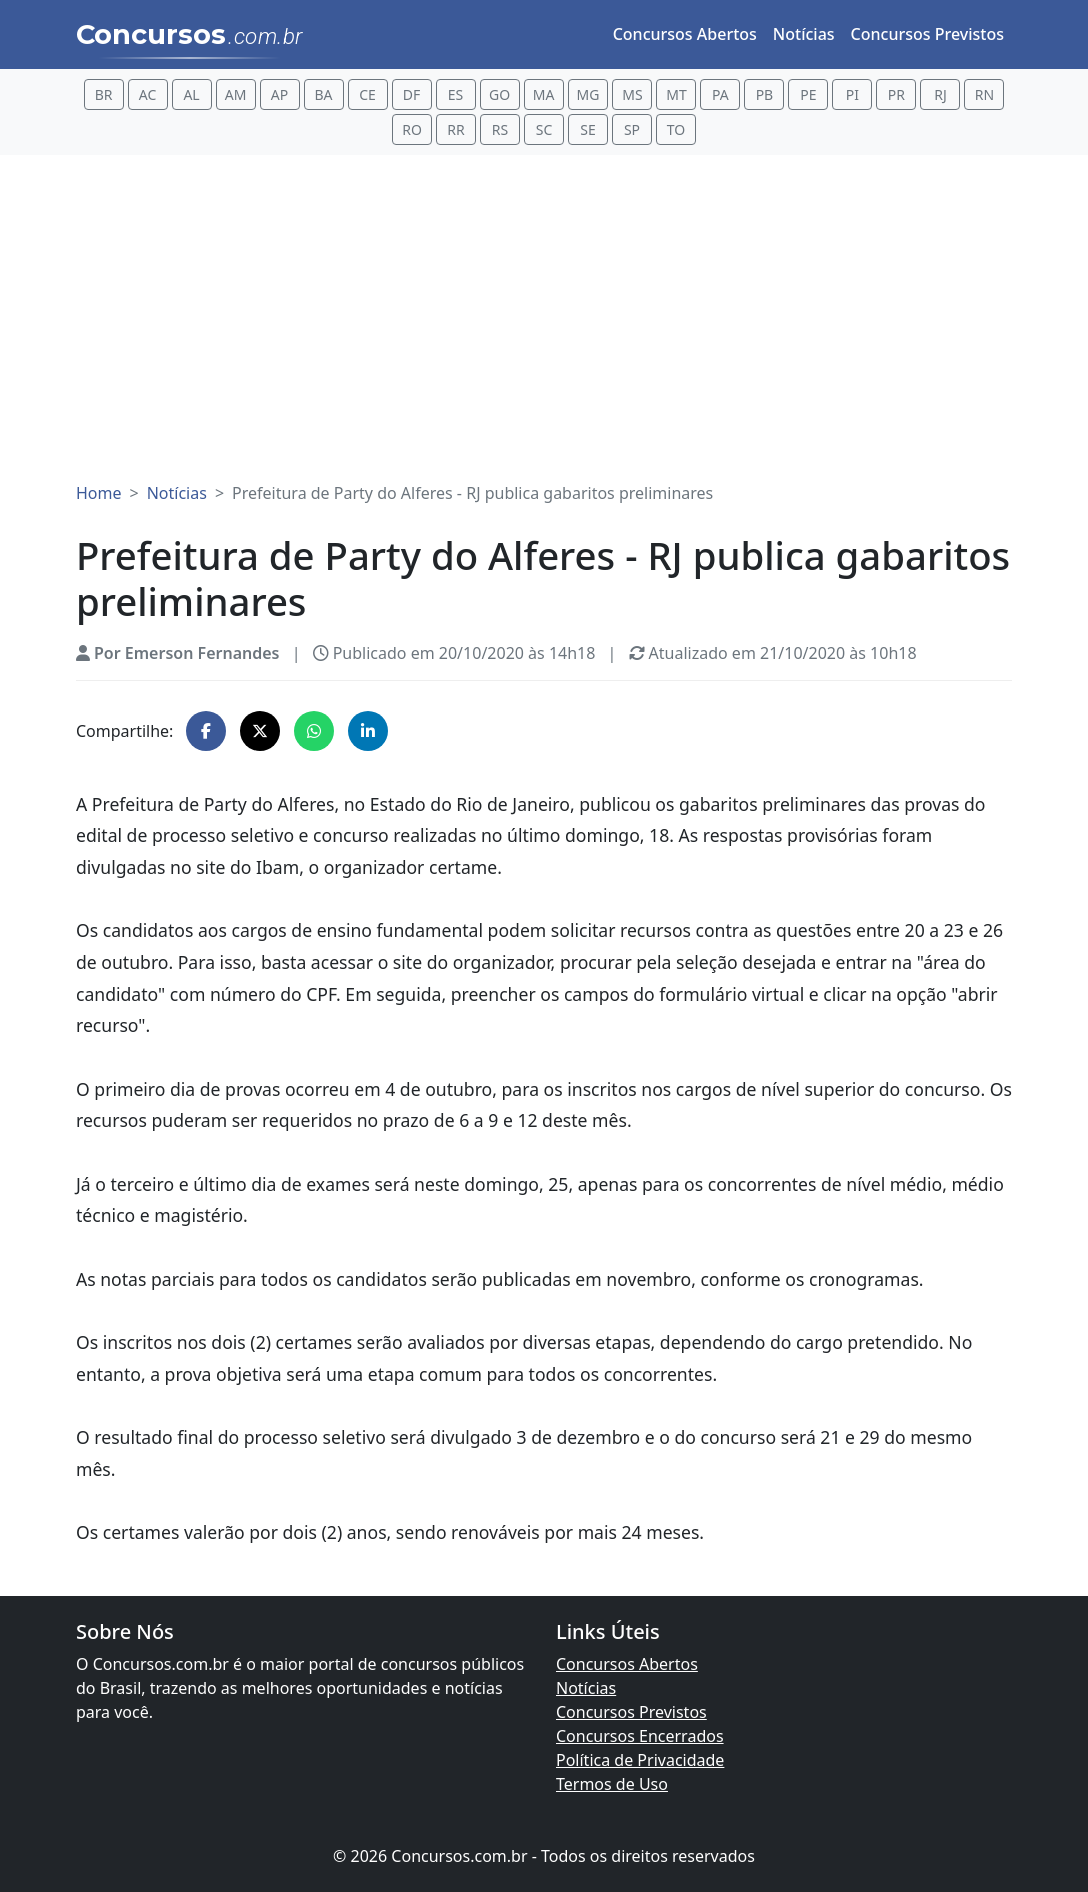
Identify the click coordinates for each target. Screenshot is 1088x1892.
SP (632, 129)
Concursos (189, 36)
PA (720, 94)
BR (104, 94)
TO (676, 129)
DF (412, 94)
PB (765, 94)
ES (455, 94)
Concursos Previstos (927, 34)
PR (896, 94)
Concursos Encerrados (640, 1736)
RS (500, 129)
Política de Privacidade (640, 1760)
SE (587, 129)
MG (588, 94)
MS (632, 94)
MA (544, 94)
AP (279, 94)
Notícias (804, 34)
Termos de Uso (612, 1784)
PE (808, 94)
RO (412, 129)
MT (676, 94)
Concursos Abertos (685, 34)
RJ (940, 94)
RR (455, 129)
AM (236, 94)
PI (852, 94)
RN (984, 94)
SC (544, 129)
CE (367, 94)
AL (191, 94)
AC (148, 94)
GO (499, 94)
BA (324, 94)
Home (99, 493)
